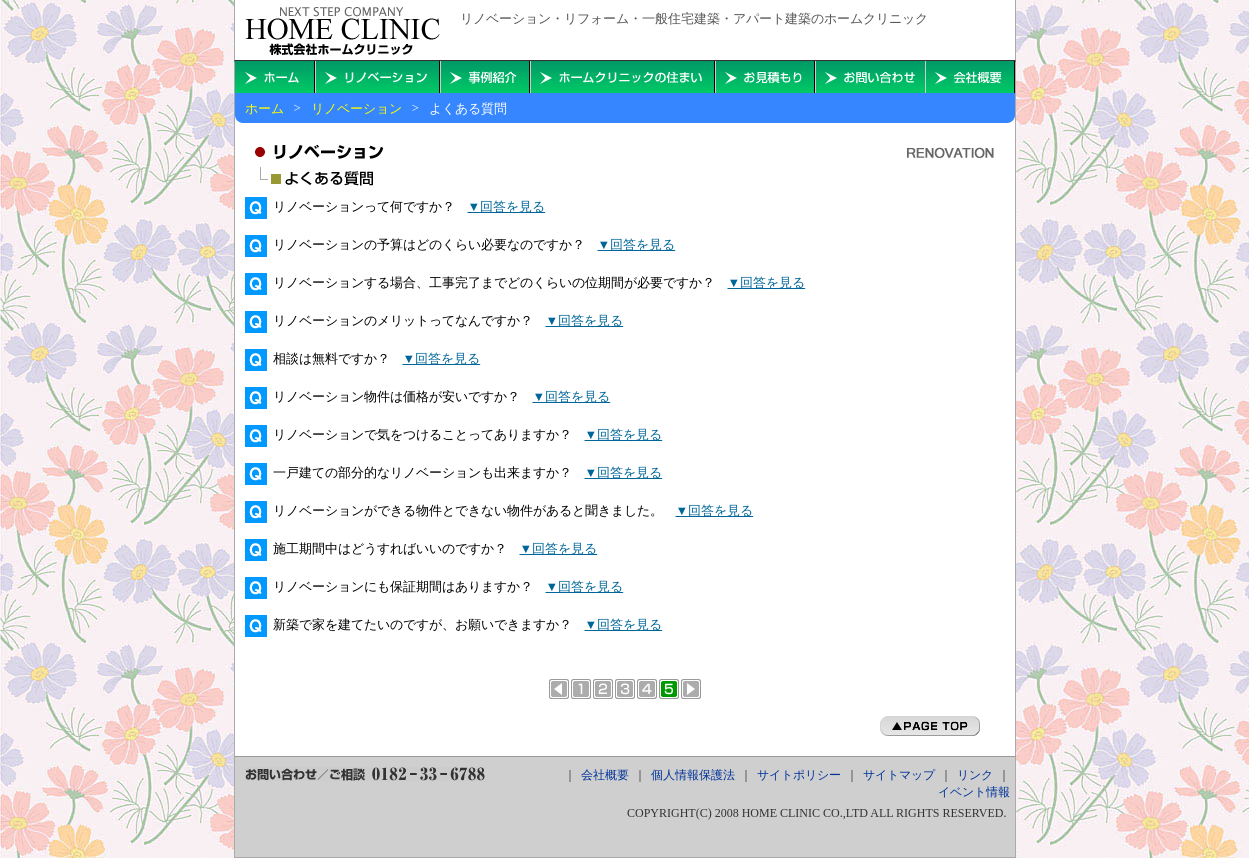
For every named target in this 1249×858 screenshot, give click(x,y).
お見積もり (765, 77)
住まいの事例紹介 (485, 77)
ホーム (264, 109)
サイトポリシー (799, 775)
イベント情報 (974, 792)
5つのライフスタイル (647, 689)
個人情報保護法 (693, 775)
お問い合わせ (870, 77)
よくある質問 (669, 689)
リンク (975, 775)
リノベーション (356, 109)
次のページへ (691, 689)
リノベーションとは (581, 689)
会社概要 (970, 77)
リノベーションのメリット (625, 689)
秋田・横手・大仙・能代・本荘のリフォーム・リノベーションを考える (377, 77)
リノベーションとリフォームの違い (603, 689)
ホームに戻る (275, 77)
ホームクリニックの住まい (622, 77)
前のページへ (559, 689)
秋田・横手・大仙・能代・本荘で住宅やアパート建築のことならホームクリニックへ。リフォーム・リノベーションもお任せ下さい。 (342, 31)
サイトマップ (899, 775)
